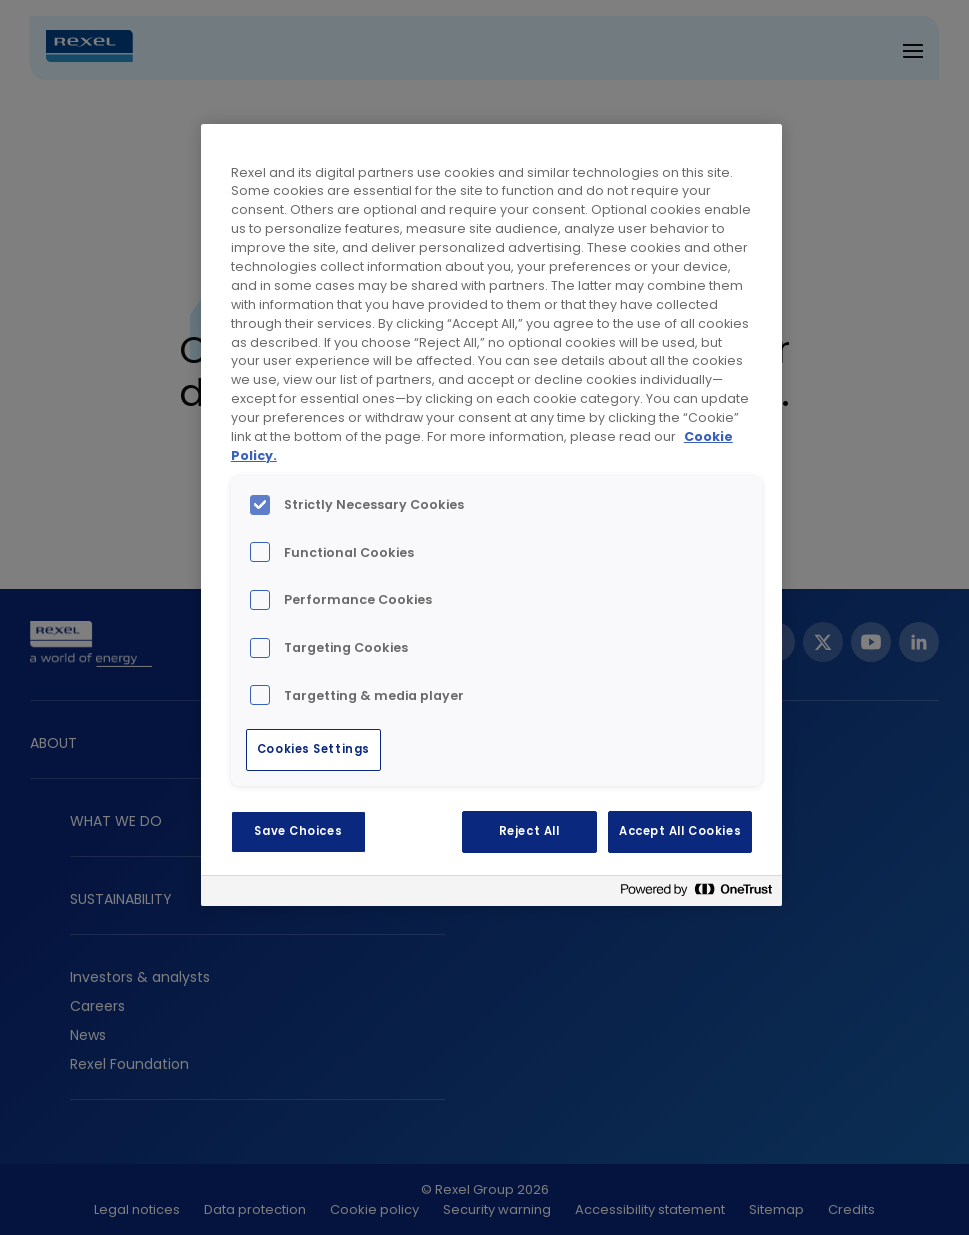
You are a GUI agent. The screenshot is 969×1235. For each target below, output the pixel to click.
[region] (491, 515)
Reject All (529, 831)
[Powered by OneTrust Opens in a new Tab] (696, 893)
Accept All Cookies (680, 831)
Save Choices (298, 831)
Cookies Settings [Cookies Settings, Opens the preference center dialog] (313, 749)
